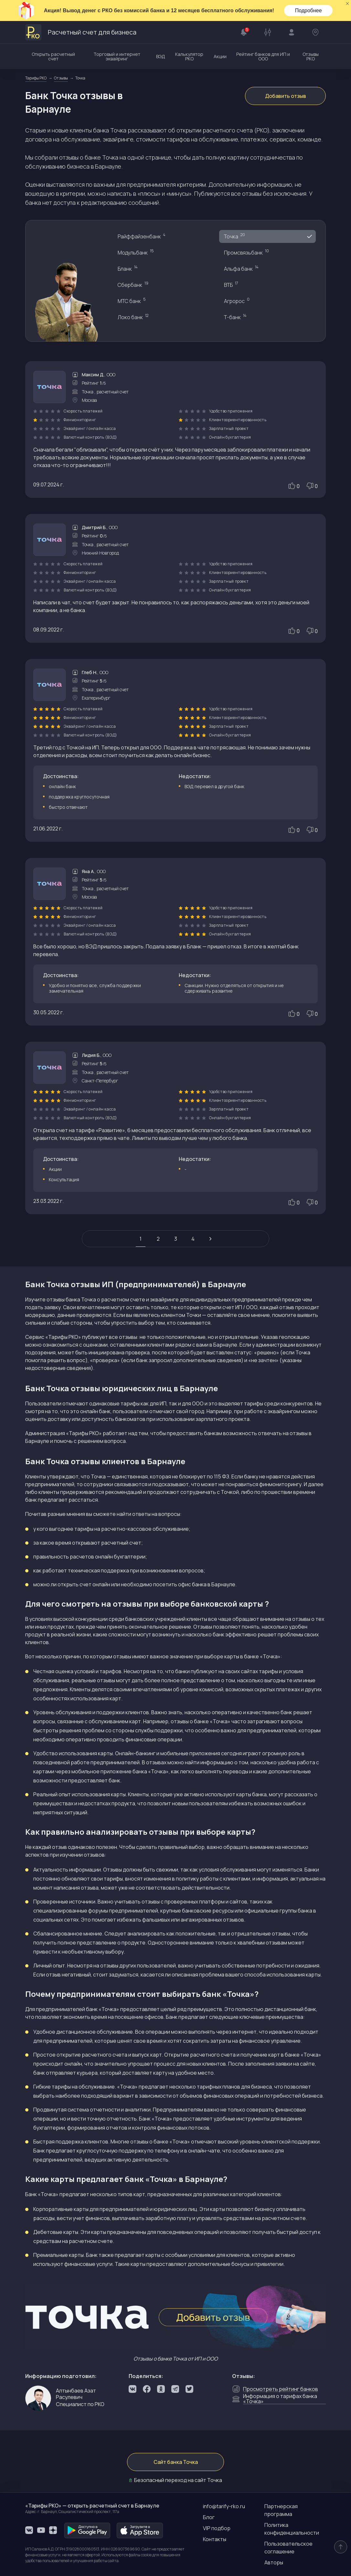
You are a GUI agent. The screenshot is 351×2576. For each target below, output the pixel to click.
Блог (209, 2517)
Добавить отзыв (285, 95)
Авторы (273, 2562)
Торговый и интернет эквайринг (116, 56)
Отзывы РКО (311, 56)
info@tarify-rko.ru (224, 2506)
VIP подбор (216, 2528)
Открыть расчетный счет (53, 56)
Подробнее (308, 10)
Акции (220, 56)
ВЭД (160, 56)
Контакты (214, 2539)
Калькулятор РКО (189, 56)
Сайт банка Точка (176, 2462)
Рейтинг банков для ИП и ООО (263, 56)
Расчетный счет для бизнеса (80, 32)
